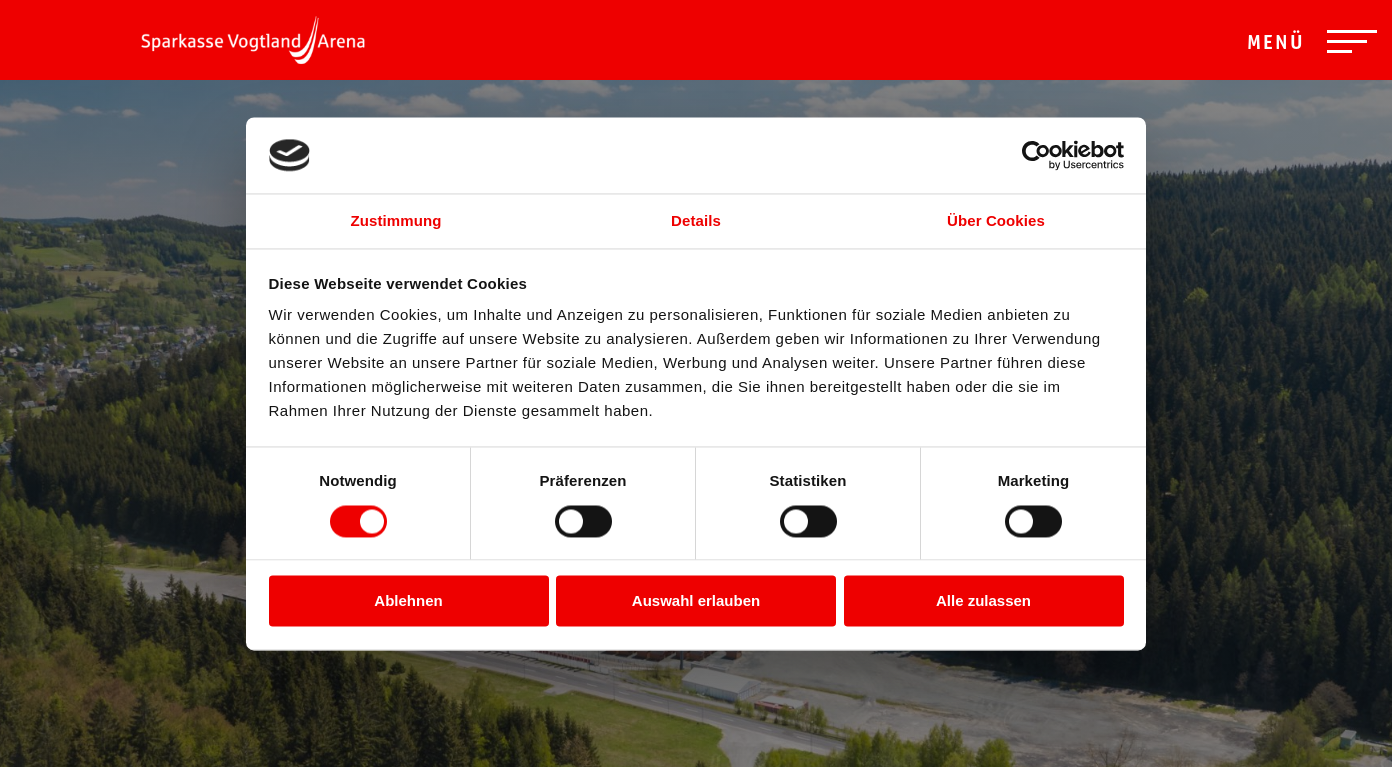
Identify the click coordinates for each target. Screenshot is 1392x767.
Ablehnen (408, 601)
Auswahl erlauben (696, 601)
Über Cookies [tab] (996, 221)
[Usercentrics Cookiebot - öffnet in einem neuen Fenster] (1036, 155)
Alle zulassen (983, 601)
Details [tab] (696, 221)
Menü (1276, 45)
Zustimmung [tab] (396, 221)
